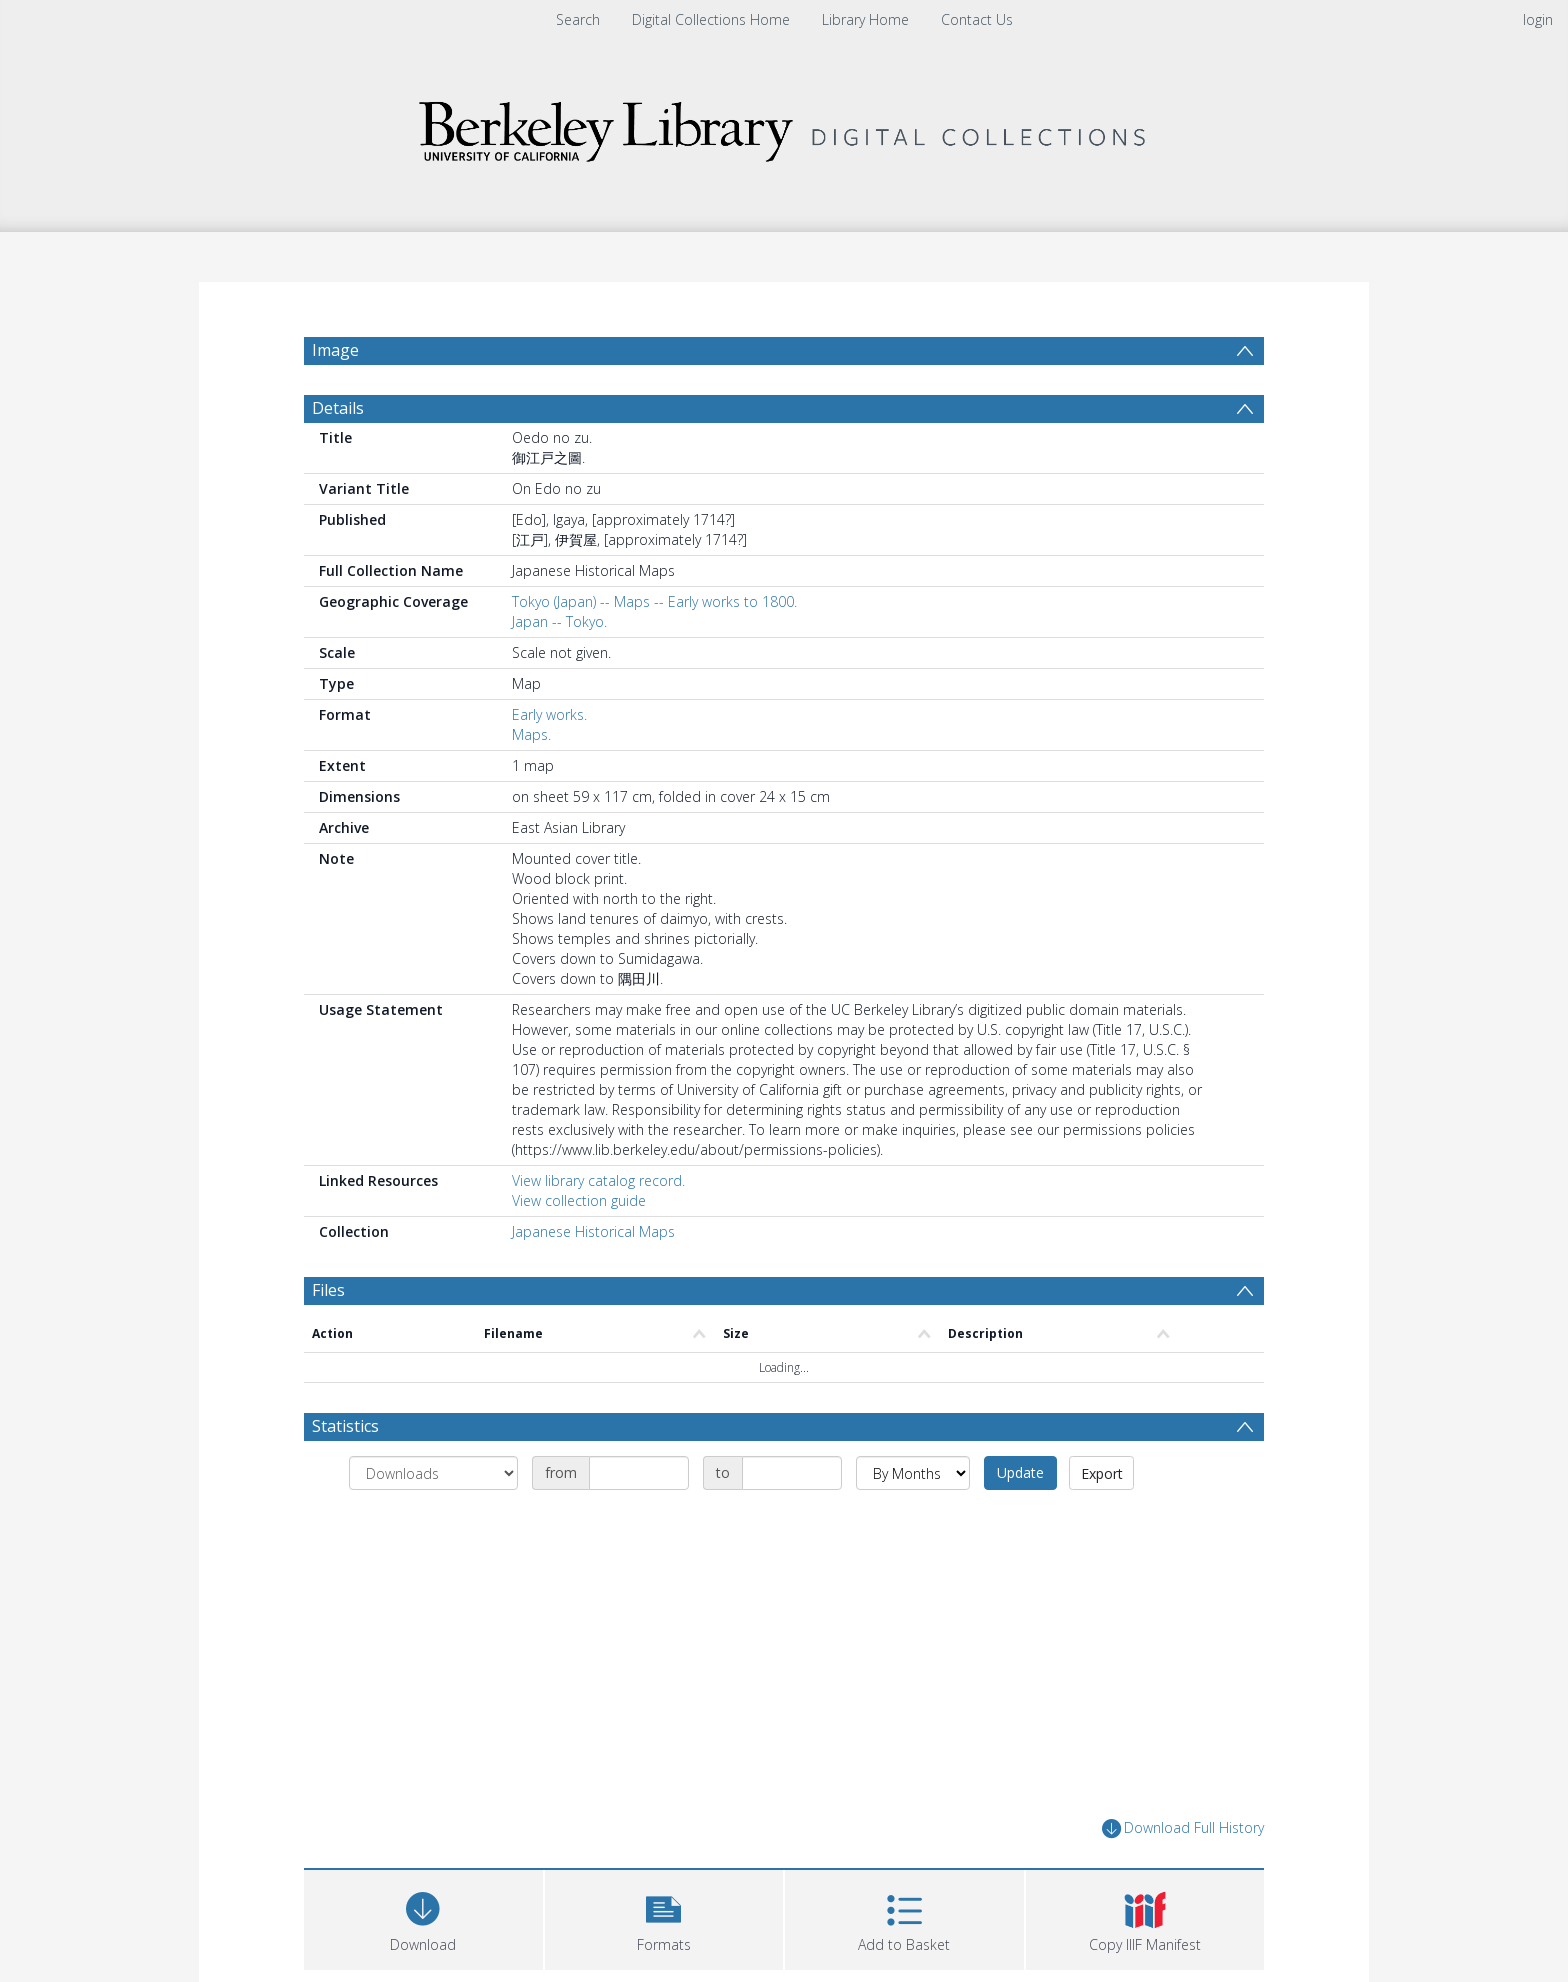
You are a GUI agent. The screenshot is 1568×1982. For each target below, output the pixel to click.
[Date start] (639, 1521)
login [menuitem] (1538, 19)
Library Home (865, 19)
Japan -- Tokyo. (559, 669)
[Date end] (792, 1521)
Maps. (531, 782)
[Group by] (433, 1521)
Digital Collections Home (711, 19)
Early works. (549, 762)
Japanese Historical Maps (593, 1279)
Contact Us (977, 19)
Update (1020, 1520)
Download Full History (1183, 1876)
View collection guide (579, 1248)
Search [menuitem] (578, 19)
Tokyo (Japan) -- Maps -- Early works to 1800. (654, 649)
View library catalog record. (598, 1228)
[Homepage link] (784, 126)
